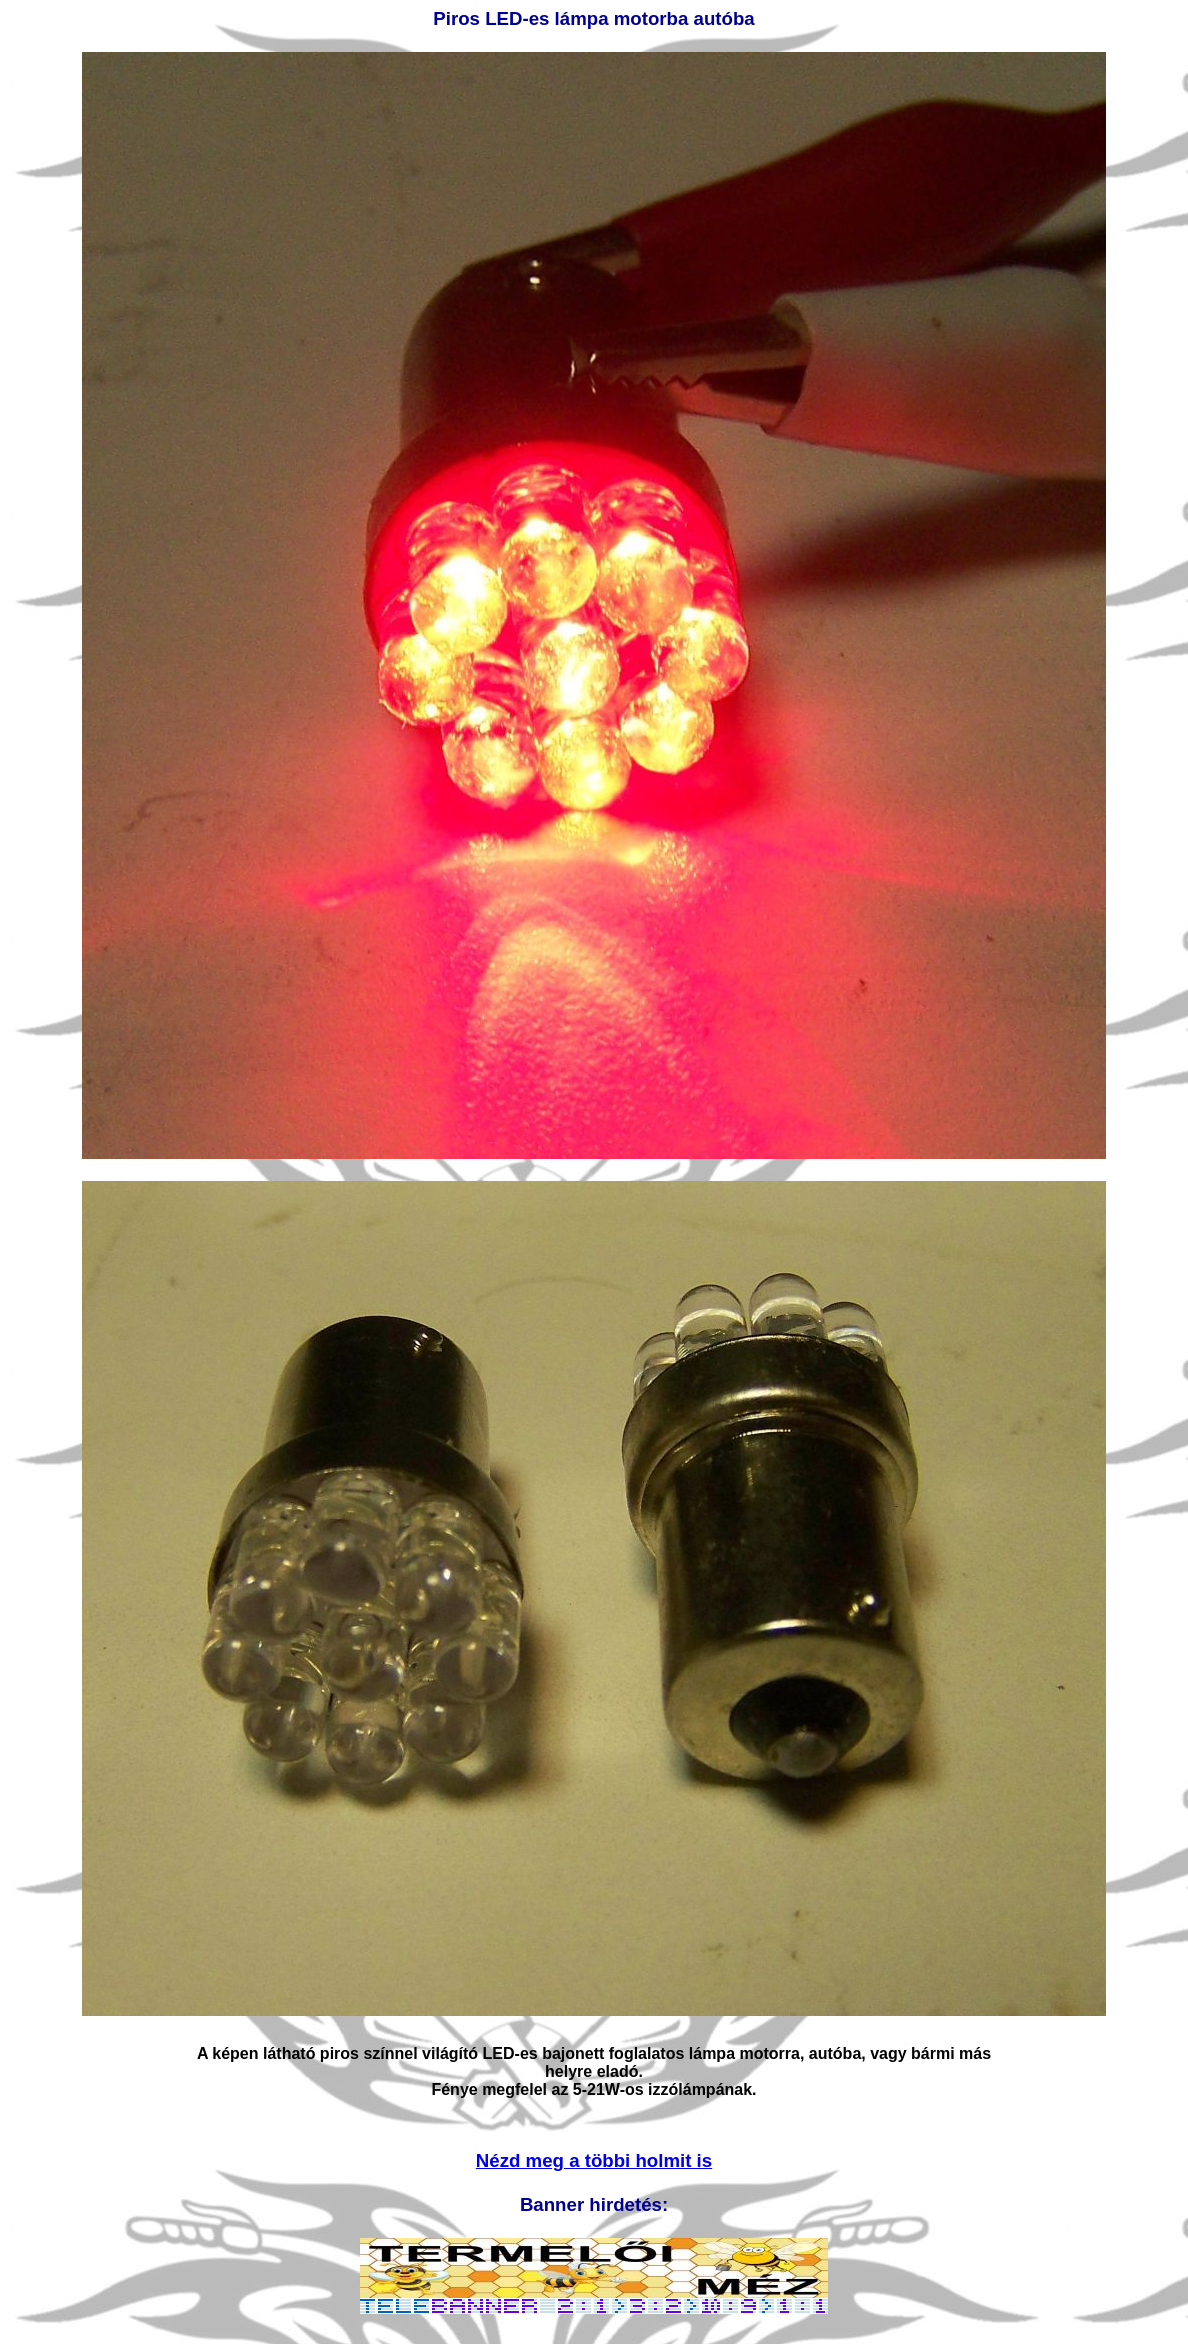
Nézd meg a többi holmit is (594, 2160)
